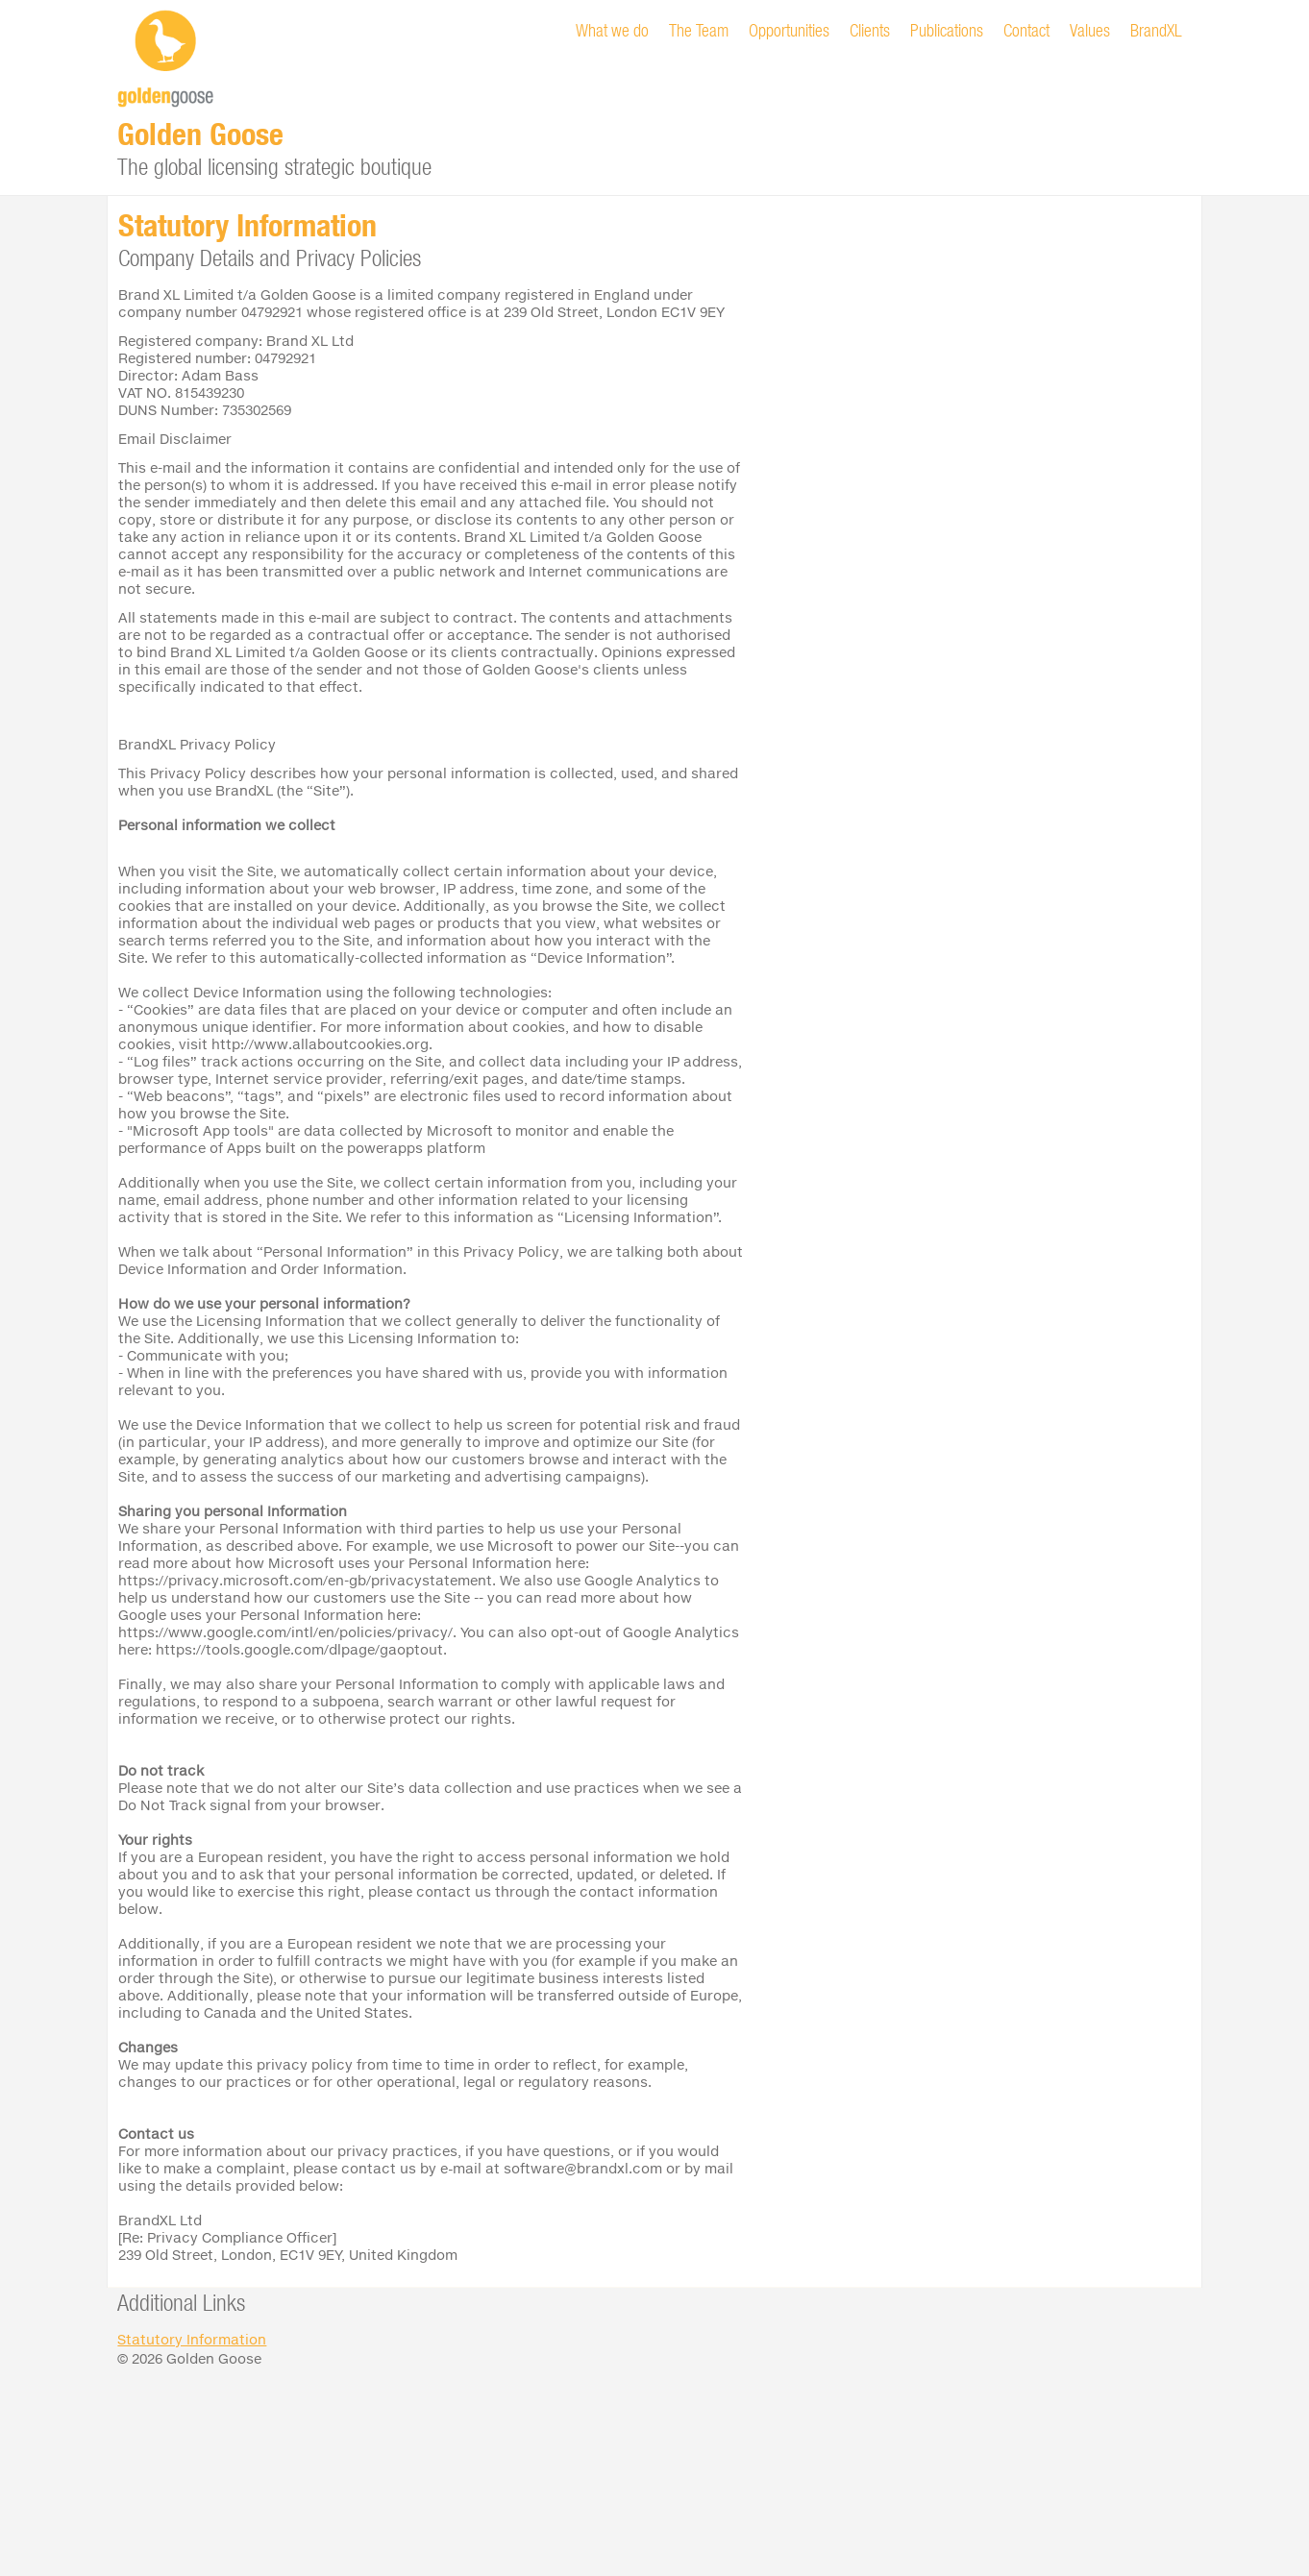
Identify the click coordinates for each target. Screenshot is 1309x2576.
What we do (612, 30)
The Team (699, 30)
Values (1090, 30)
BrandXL (1156, 30)
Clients (870, 30)
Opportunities (789, 30)
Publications (946, 30)
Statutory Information (191, 2339)
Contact (1026, 30)
